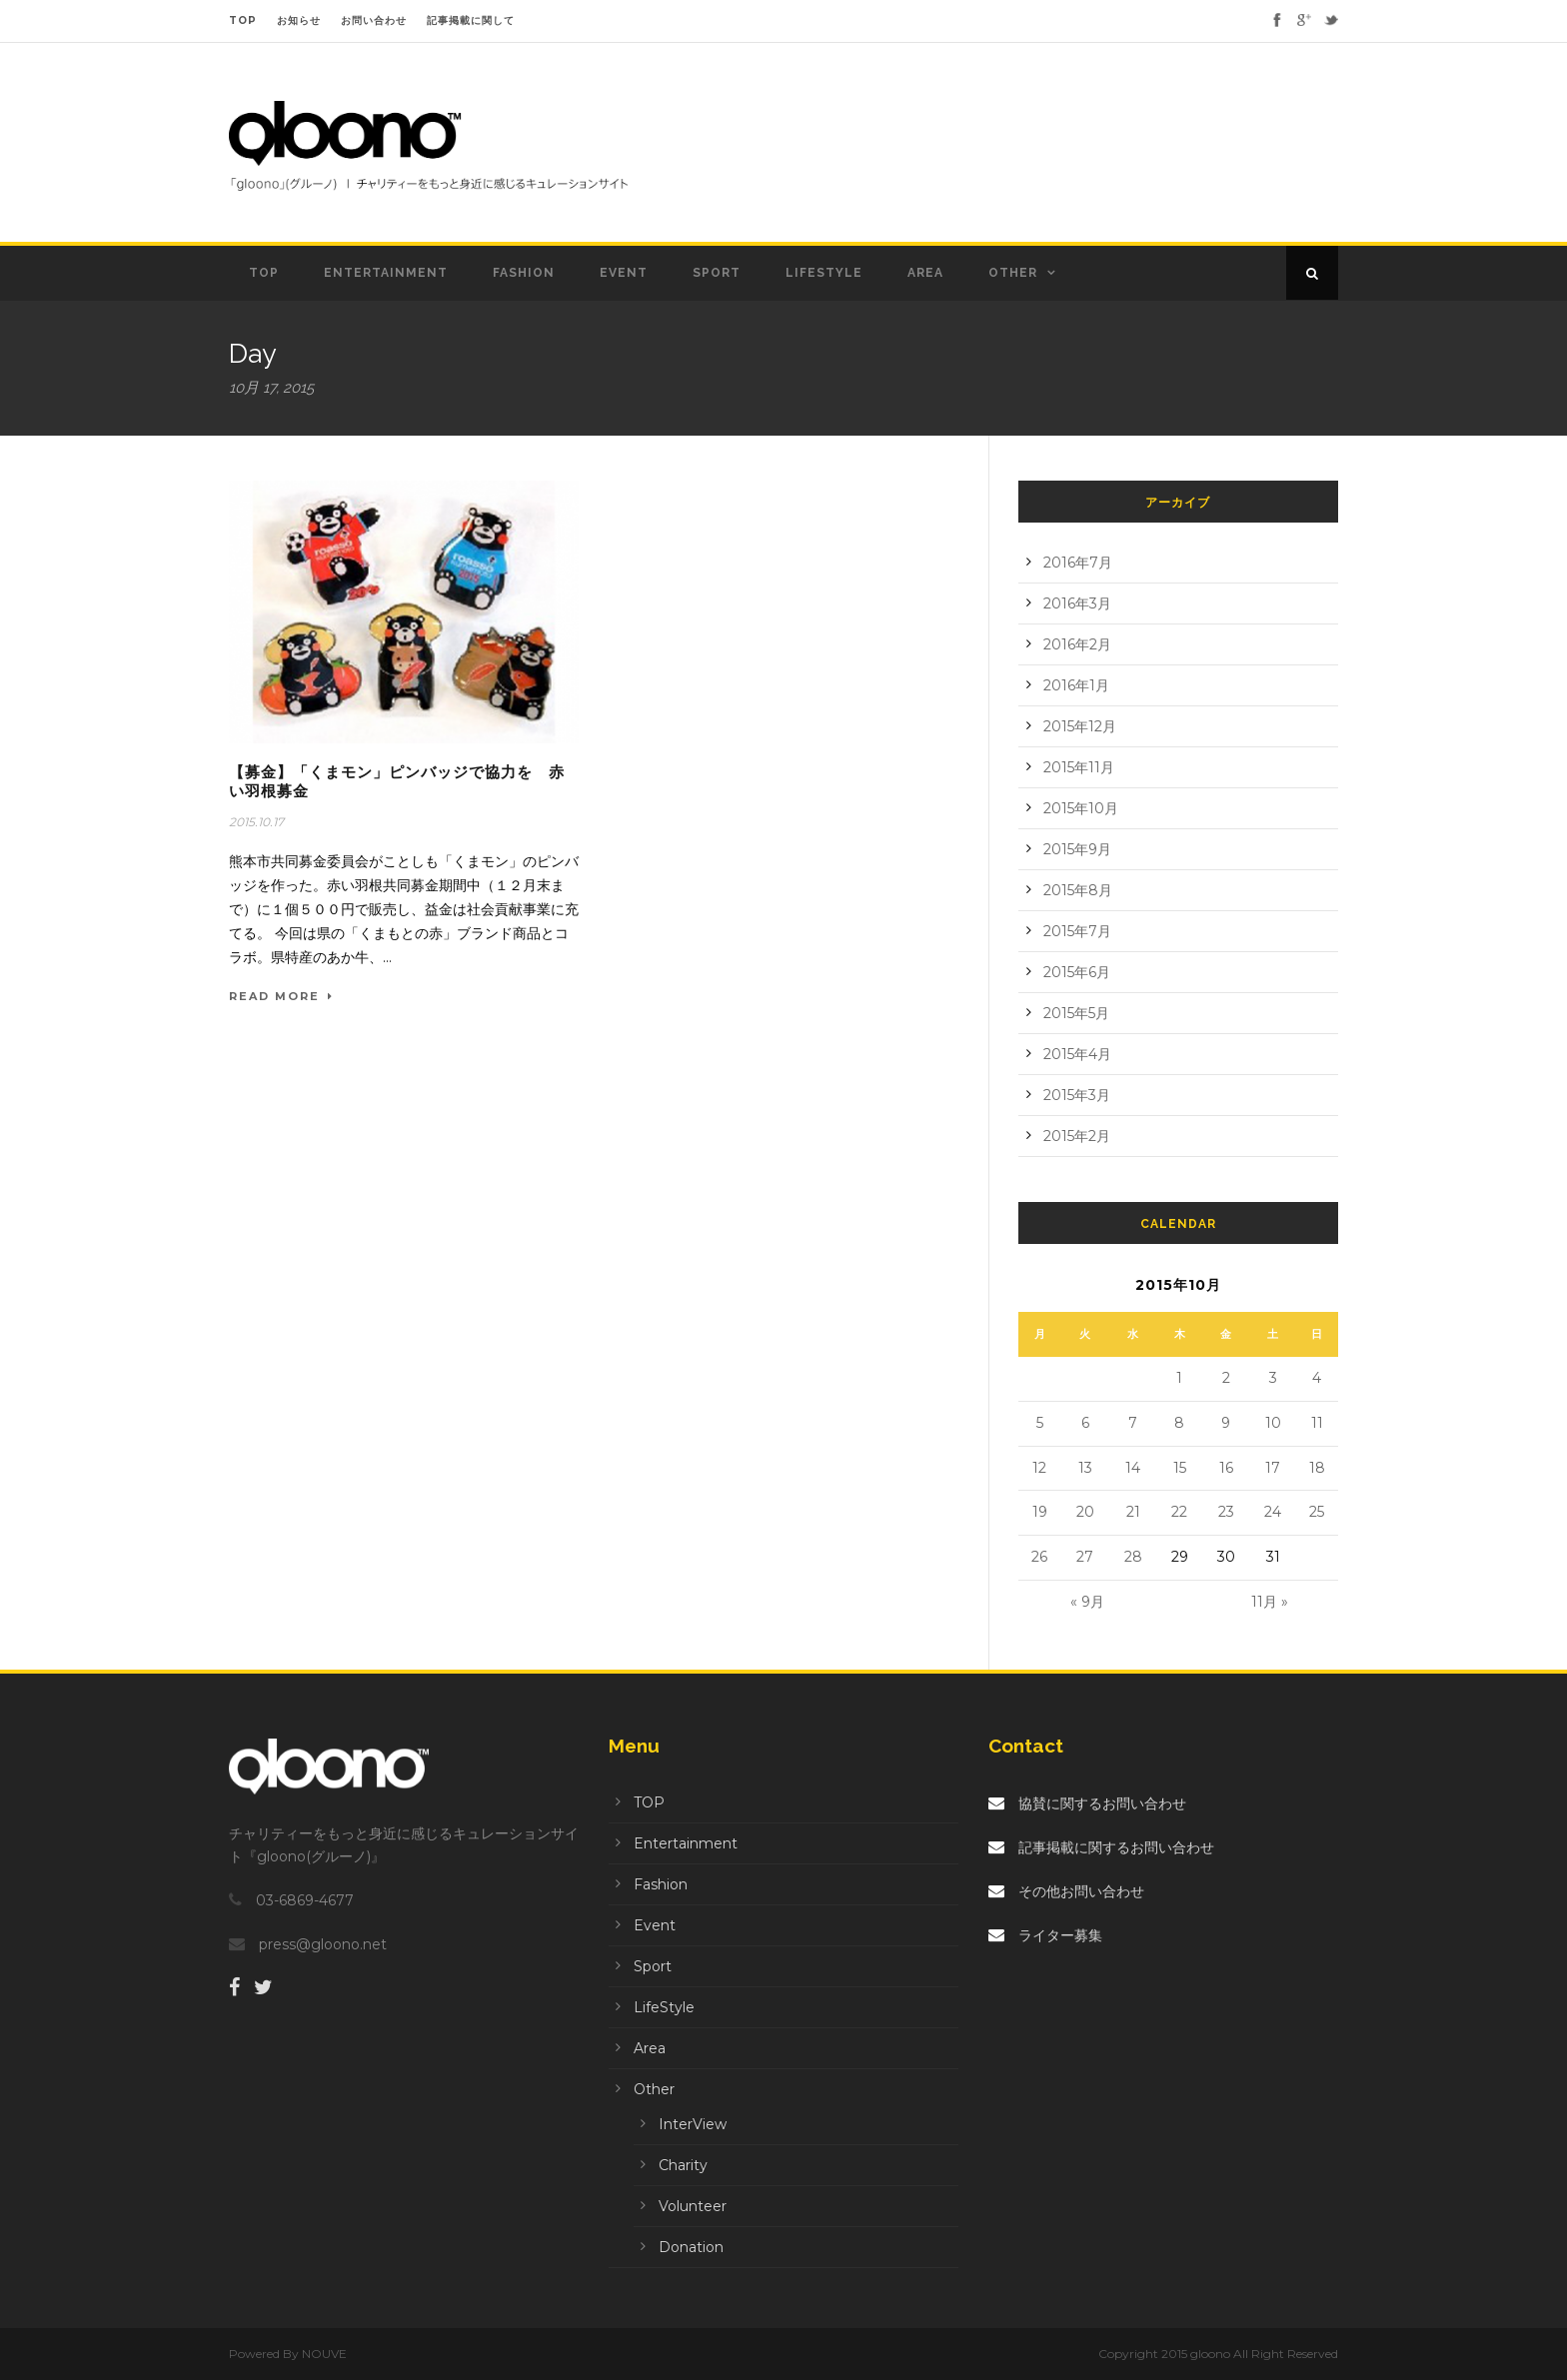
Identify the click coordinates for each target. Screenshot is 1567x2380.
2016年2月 (1077, 644)
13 (1085, 1468)
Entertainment (386, 273)
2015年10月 (1080, 808)
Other (1012, 273)
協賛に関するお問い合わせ (1087, 1803)
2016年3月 (1077, 603)
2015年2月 (1076, 1136)
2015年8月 (1077, 890)
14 (1132, 1468)
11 (1317, 1423)
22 (1179, 1512)
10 (1273, 1423)
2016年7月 (1077, 563)
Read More (281, 996)
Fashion (524, 273)
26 (1039, 1557)
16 (1226, 1468)
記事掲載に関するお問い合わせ (1101, 1847)
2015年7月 (1077, 931)
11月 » (1269, 1602)
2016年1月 (1076, 685)
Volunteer (693, 2206)
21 (1133, 1512)
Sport (717, 273)
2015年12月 (1079, 726)
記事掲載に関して (471, 20)
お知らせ (299, 20)
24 (1272, 1512)
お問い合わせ (374, 20)
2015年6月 (1076, 972)
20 (1085, 1512)
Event (624, 273)
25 (1316, 1512)
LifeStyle (823, 273)
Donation (691, 2247)
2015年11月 (1078, 767)
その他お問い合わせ (1066, 1891)
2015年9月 (1077, 849)
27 (1084, 1557)
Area (925, 273)
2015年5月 (1076, 1013)
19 (1039, 1512)
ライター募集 (1045, 1935)
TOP (243, 20)
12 (1039, 1468)
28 (1133, 1557)
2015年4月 (1077, 1054)
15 (1179, 1468)
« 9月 (1087, 1602)
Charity (683, 2165)
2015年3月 (1076, 1095)
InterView (693, 2124)
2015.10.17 (256, 821)
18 (1317, 1468)
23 (1226, 1512)
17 (1272, 1468)
